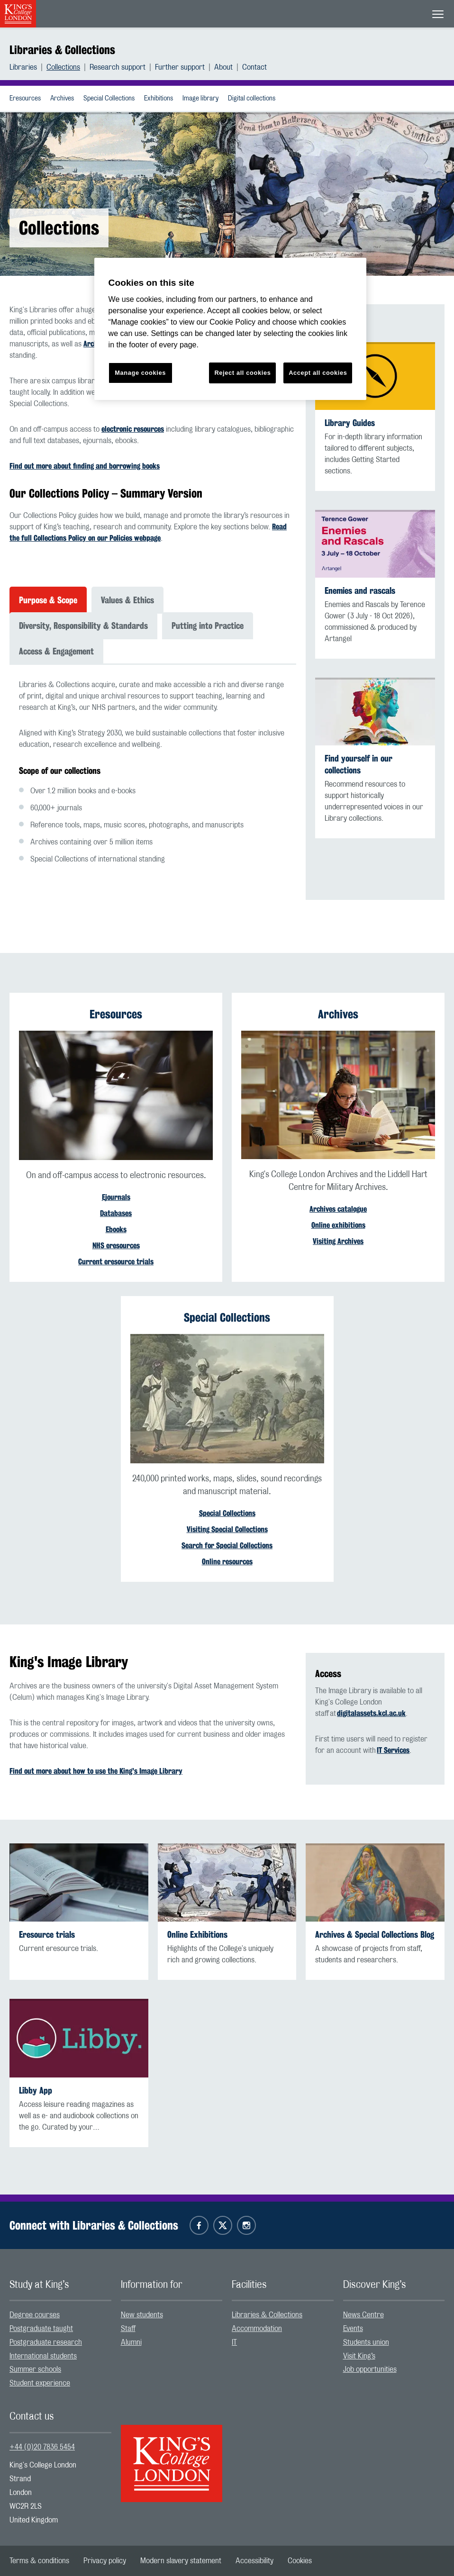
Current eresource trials (116, 1261)
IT (234, 2342)
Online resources (227, 1561)
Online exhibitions (338, 1225)
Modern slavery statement (180, 2561)
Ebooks (116, 1229)
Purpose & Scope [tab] (48, 600)
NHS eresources (116, 1245)
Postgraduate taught (41, 2328)
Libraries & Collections (62, 50)
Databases (116, 1213)
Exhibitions (158, 98)
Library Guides (350, 423)
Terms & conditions (39, 2561)
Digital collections (251, 98)
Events (353, 2328)
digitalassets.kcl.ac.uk (371, 1713)
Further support (180, 67)
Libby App (35, 2090)
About (223, 67)
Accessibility (254, 2561)
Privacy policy (104, 2561)
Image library (200, 98)
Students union (366, 2342)
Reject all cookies (242, 372)
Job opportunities (370, 2369)
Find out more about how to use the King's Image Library (95, 1771)
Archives (62, 98)
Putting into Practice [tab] (208, 625)
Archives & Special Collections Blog (374, 1935)
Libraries (23, 67)
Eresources (25, 98)
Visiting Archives (338, 1241)
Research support (117, 67)
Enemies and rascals (360, 591)
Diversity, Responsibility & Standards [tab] (83, 625)
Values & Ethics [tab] (127, 600)
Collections (63, 67)
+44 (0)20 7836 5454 (42, 2447)
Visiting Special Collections (227, 1529)
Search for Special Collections (227, 1545)
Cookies (300, 2561)
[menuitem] (27, 67)
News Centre (363, 2315)
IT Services (393, 1750)
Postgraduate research (45, 2342)
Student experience (39, 2383)
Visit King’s (359, 2356)
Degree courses (34, 2315)
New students (142, 2315)
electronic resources (132, 429)
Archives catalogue (338, 1209)
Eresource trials (47, 1935)
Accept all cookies (318, 372)
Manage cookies (140, 372)
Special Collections (109, 98)
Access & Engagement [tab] (56, 651)
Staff (128, 2328)
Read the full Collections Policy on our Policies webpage (148, 532)
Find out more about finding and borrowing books (84, 466)
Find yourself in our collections (358, 764)
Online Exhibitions (197, 1935)
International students (43, 2356)
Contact (254, 67)
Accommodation (257, 2328)
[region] (230, 329)
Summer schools (35, 2369)
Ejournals (116, 1197)
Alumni (131, 2342)
